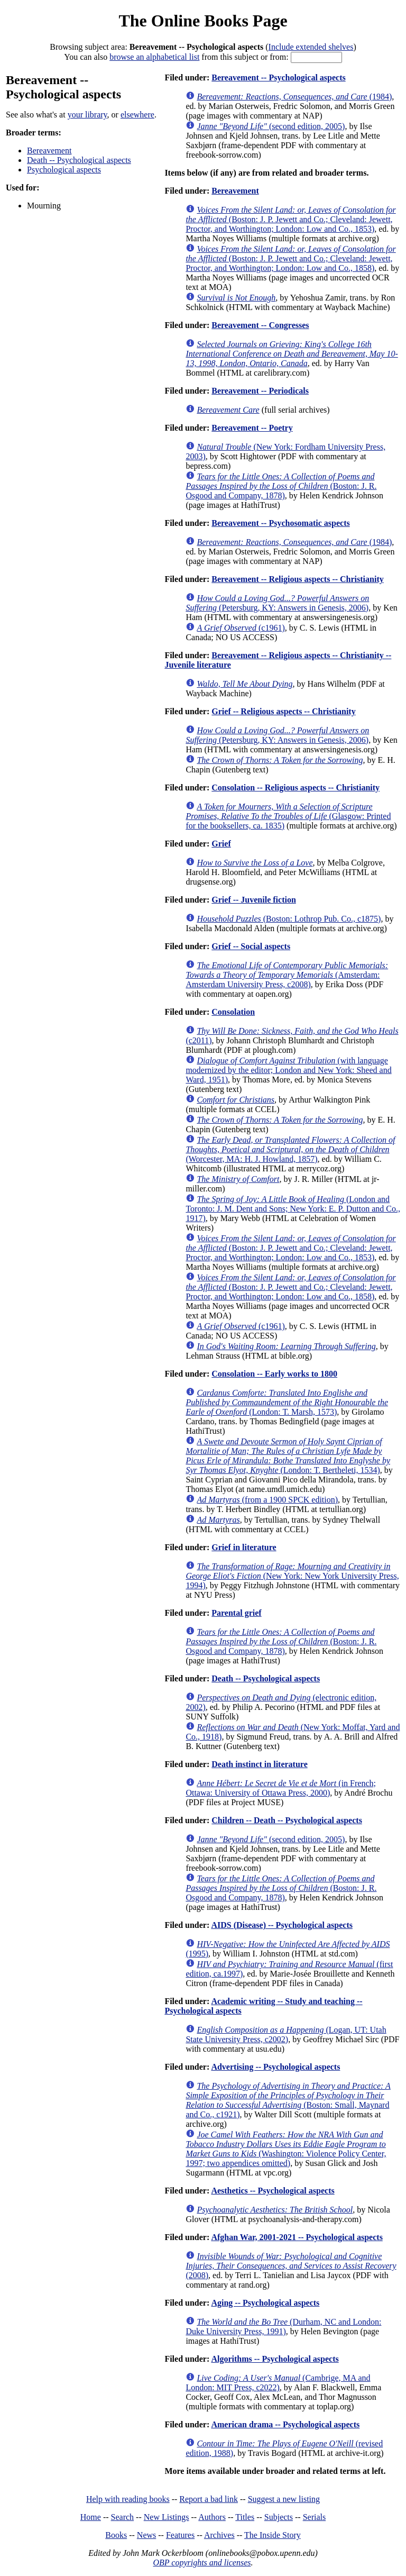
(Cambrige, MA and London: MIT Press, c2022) (278, 2382)
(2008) (291, 2266)
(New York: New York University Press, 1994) (292, 1576)
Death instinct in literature (259, 1764)
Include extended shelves (311, 46)
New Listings (166, 2517)
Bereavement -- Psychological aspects (278, 77)
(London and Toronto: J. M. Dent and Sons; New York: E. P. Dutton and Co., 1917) (293, 1209)
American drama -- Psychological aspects (285, 2424)
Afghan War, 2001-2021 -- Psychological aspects (296, 2237)
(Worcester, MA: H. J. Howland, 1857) (290, 1149)
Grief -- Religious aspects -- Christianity (283, 711)
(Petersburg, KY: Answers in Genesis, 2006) (277, 603)
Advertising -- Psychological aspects (275, 2066)
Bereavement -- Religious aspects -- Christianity (297, 579)
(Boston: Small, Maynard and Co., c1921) (288, 2100)
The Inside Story (272, 2535)
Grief (220, 843)
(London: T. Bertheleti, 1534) (288, 1455)
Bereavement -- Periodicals (260, 390)
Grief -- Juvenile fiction (253, 899)
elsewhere (137, 114)
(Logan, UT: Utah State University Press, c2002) (286, 2034)
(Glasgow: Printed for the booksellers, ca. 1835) (288, 816)
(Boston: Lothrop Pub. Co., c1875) (289, 918)
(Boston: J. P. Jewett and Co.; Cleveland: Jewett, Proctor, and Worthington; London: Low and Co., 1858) (290, 258)
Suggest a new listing (284, 2499)
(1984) (294, 96)
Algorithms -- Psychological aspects (274, 2358)
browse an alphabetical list (154, 56)
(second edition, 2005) (271, 126)
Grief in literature (243, 1547)
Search (122, 2517)
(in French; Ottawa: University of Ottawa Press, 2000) (281, 1788)
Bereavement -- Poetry (251, 427)
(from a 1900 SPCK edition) (267, 1499)
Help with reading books (128, 2499)
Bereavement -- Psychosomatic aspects (280, 522)
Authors (212, 2517)
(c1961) (240, 627)
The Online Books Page (202, 20)
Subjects (278, 2517)
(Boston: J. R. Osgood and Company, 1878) (281, 486)
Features (180, 2535)
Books (116, 2535)
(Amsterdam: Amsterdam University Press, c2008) (287, 975)
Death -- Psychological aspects (79, 160)
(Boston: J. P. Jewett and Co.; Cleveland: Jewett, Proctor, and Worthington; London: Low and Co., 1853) (290, 219)
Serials (314, 2517)
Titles (244, 2517)
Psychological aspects (64, 169)
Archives (219, 2535)
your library (87, 114)
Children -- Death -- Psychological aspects (286, 1820)
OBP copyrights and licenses (202, 2562)
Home (90, 2517)
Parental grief (236, 1612)
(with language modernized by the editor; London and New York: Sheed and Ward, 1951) (288, 1070)
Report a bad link (208, 2499)
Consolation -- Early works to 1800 (274, 1373)
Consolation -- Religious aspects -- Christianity (295, 787)
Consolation (233, 1011)
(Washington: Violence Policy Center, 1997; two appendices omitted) (286, 2149)
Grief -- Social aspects (250, 946)
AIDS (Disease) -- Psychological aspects (282, 1924)
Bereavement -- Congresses (260, 325)
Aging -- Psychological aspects (265, 2302)
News (146, 2535)
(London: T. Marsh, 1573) (287, 1402)
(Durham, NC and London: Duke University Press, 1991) (283, 2326)
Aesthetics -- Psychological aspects (272, 2190)
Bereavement (49, 150)
